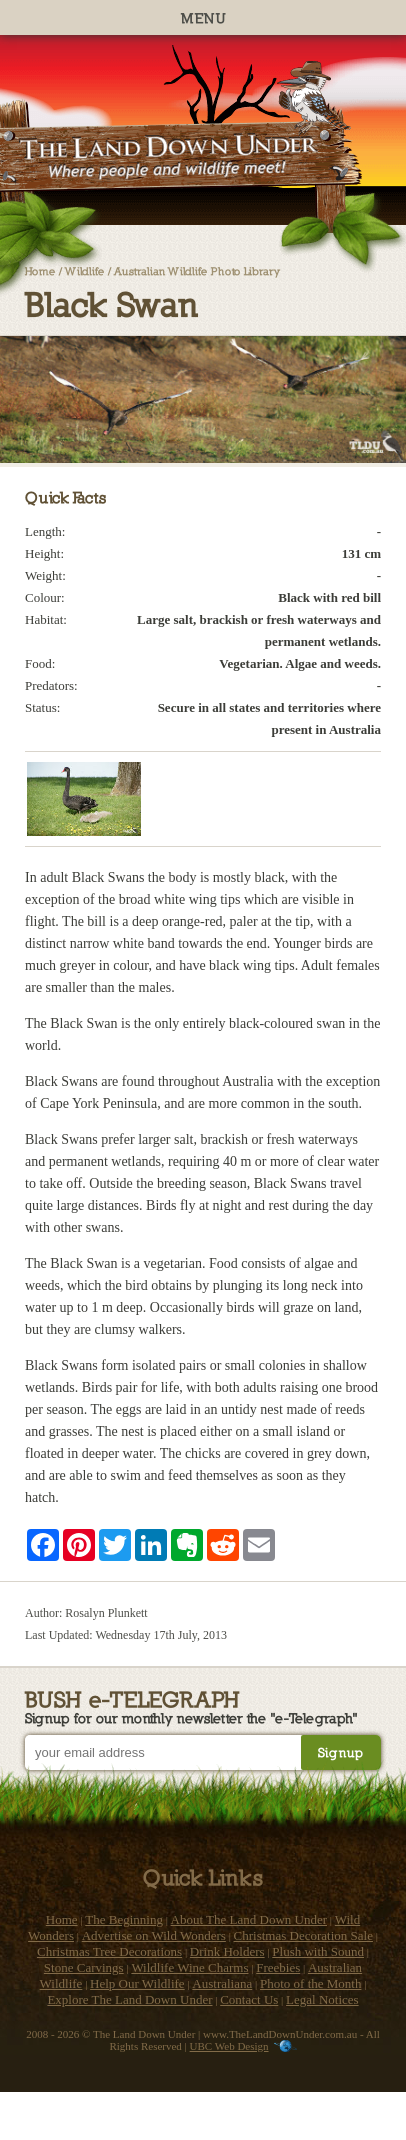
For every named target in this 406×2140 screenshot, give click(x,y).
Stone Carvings (84, 1967)
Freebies (278, 1967)
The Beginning (124, 1919)
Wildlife (85, 270)
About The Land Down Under (249, 1919)
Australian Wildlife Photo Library (197, 270)
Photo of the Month (310, 1983)
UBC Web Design (229, 2046)
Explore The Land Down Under (129, 1999)
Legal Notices (322, 1999)
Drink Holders (227, 1951)
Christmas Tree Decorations (109, 1951)
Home (40, 270)
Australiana (222, 1983)
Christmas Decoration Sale (303, 1935)
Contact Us (249, 1999)
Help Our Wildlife (137, 1983)
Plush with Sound (318, 1951)
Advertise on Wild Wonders (154, 1935)
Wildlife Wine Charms (189, 1967)
